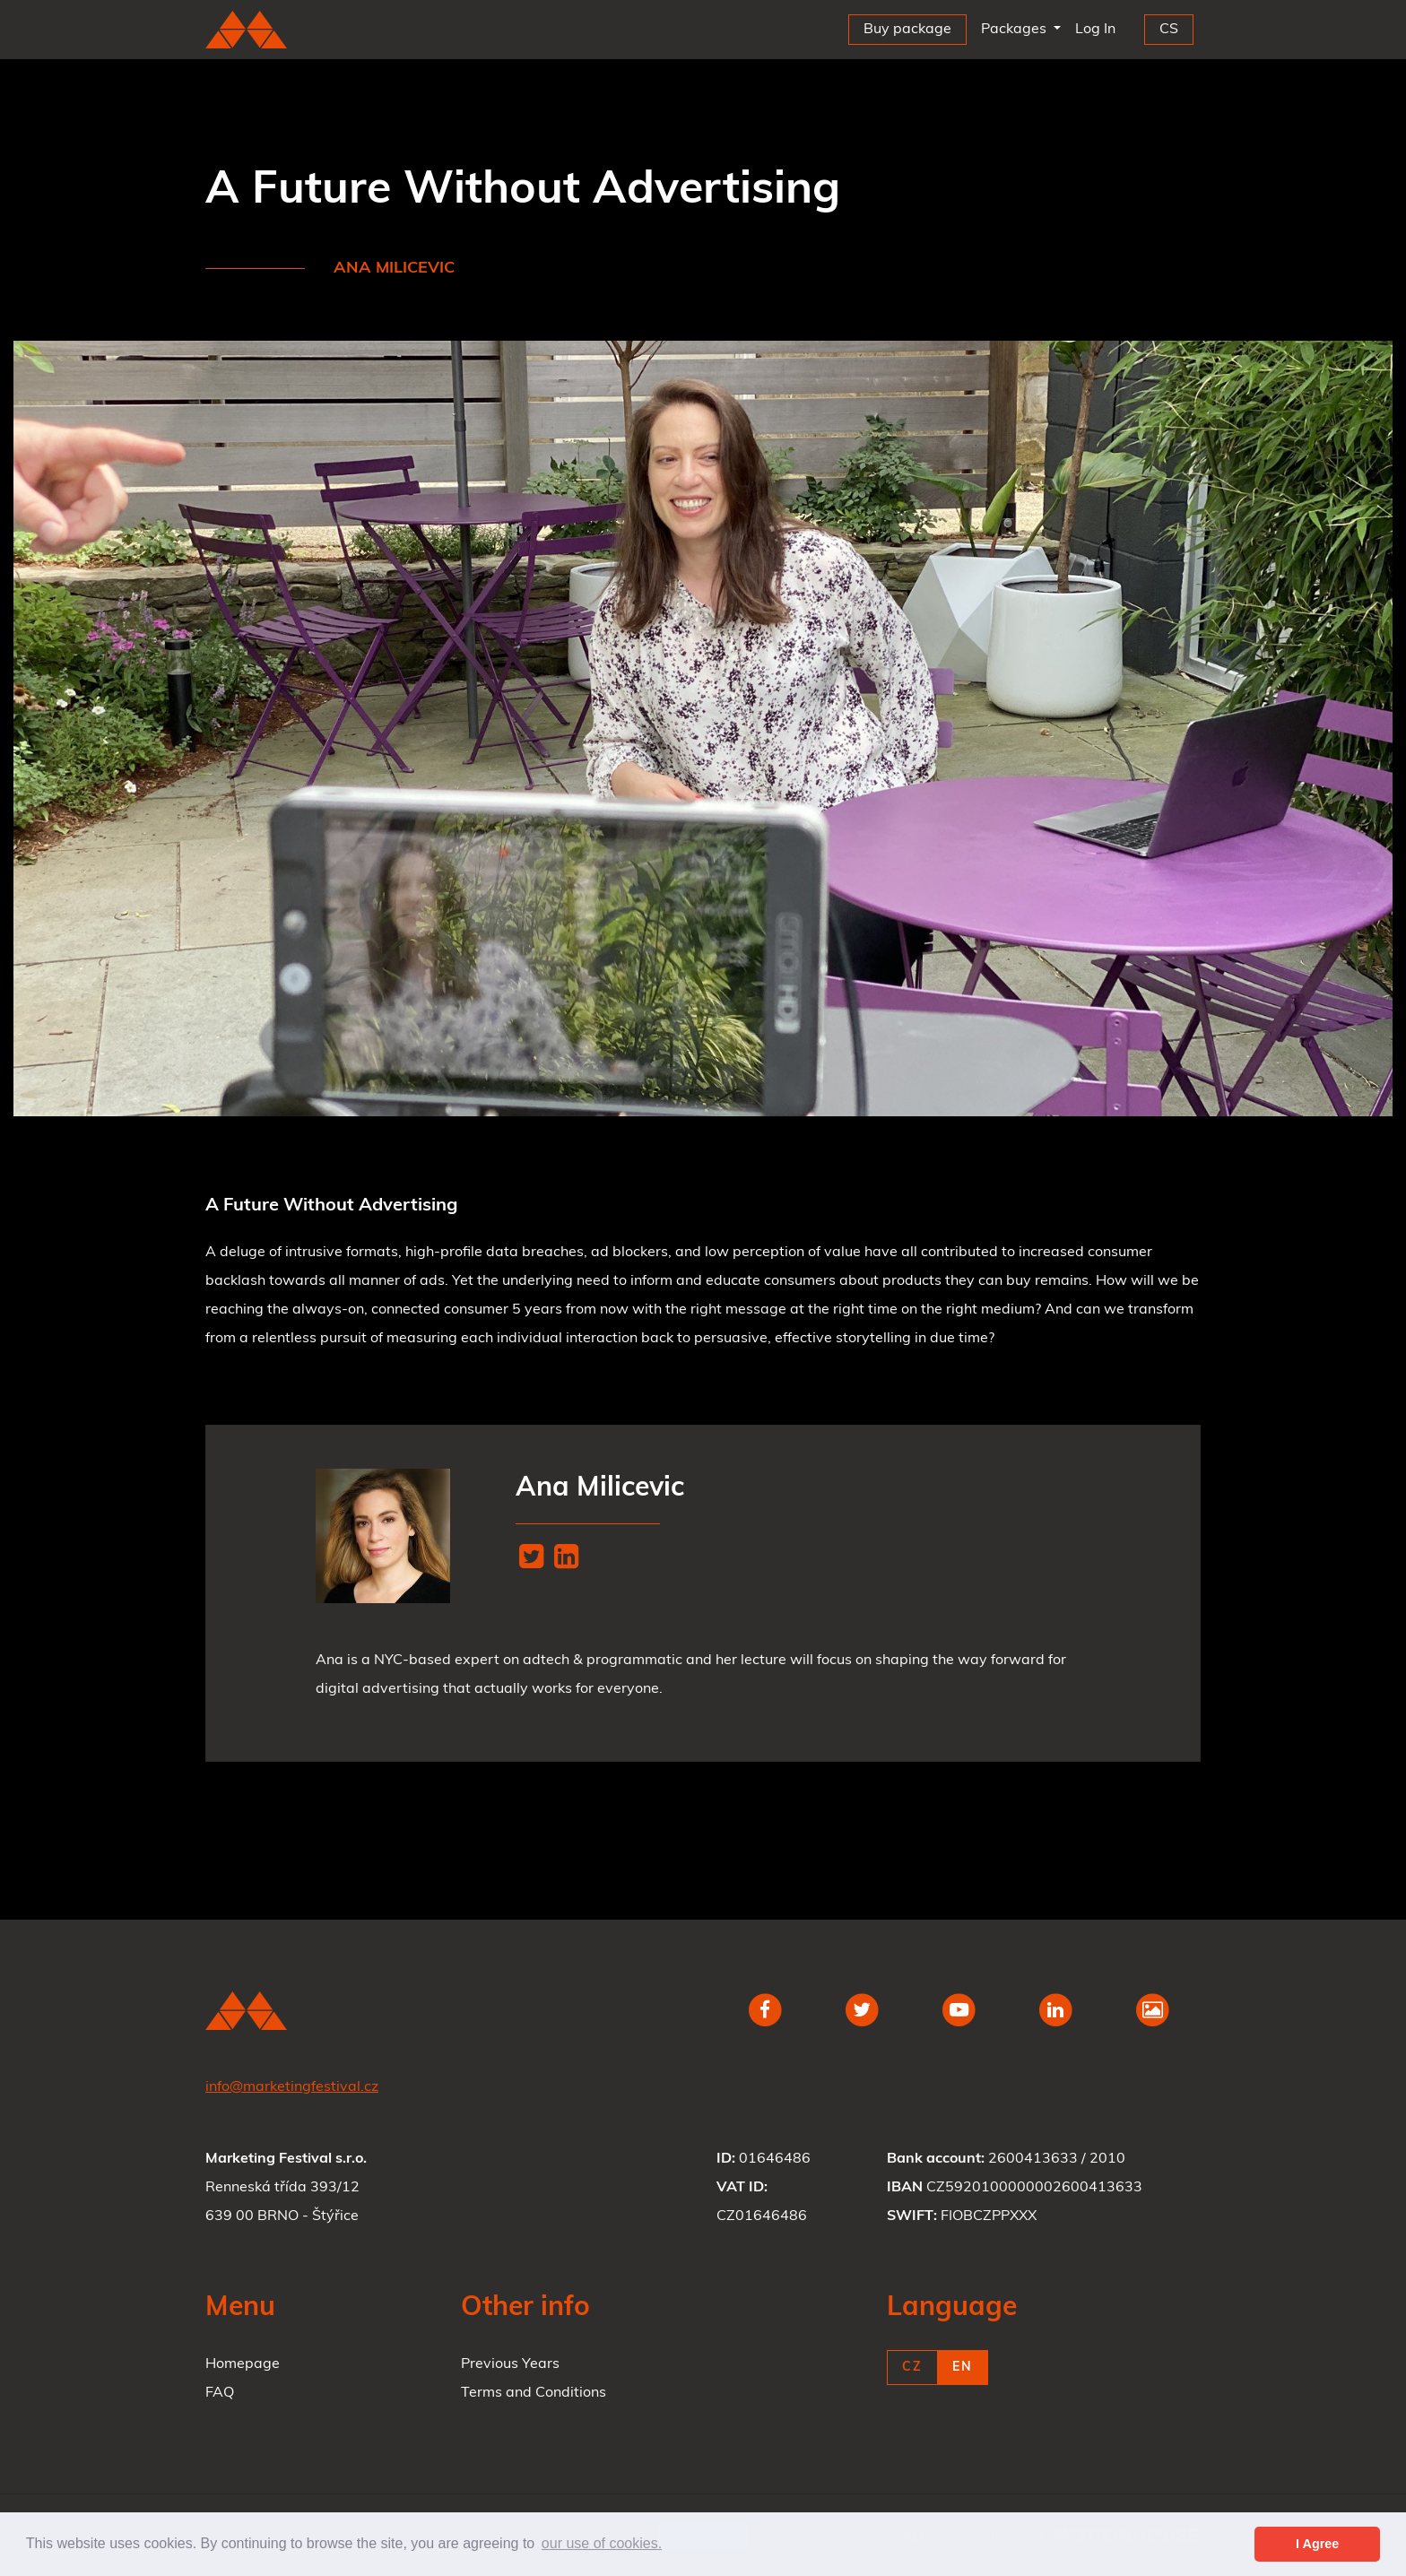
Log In (1099, 25)
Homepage (242, 2364)
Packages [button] (1015, 29)
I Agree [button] (1317, 2544)
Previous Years (510, 2364)
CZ (912, 2367)
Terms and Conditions (533, 2393)
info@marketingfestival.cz (291, 2087)
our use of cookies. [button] (602, 2543)
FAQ (219, 2393)
